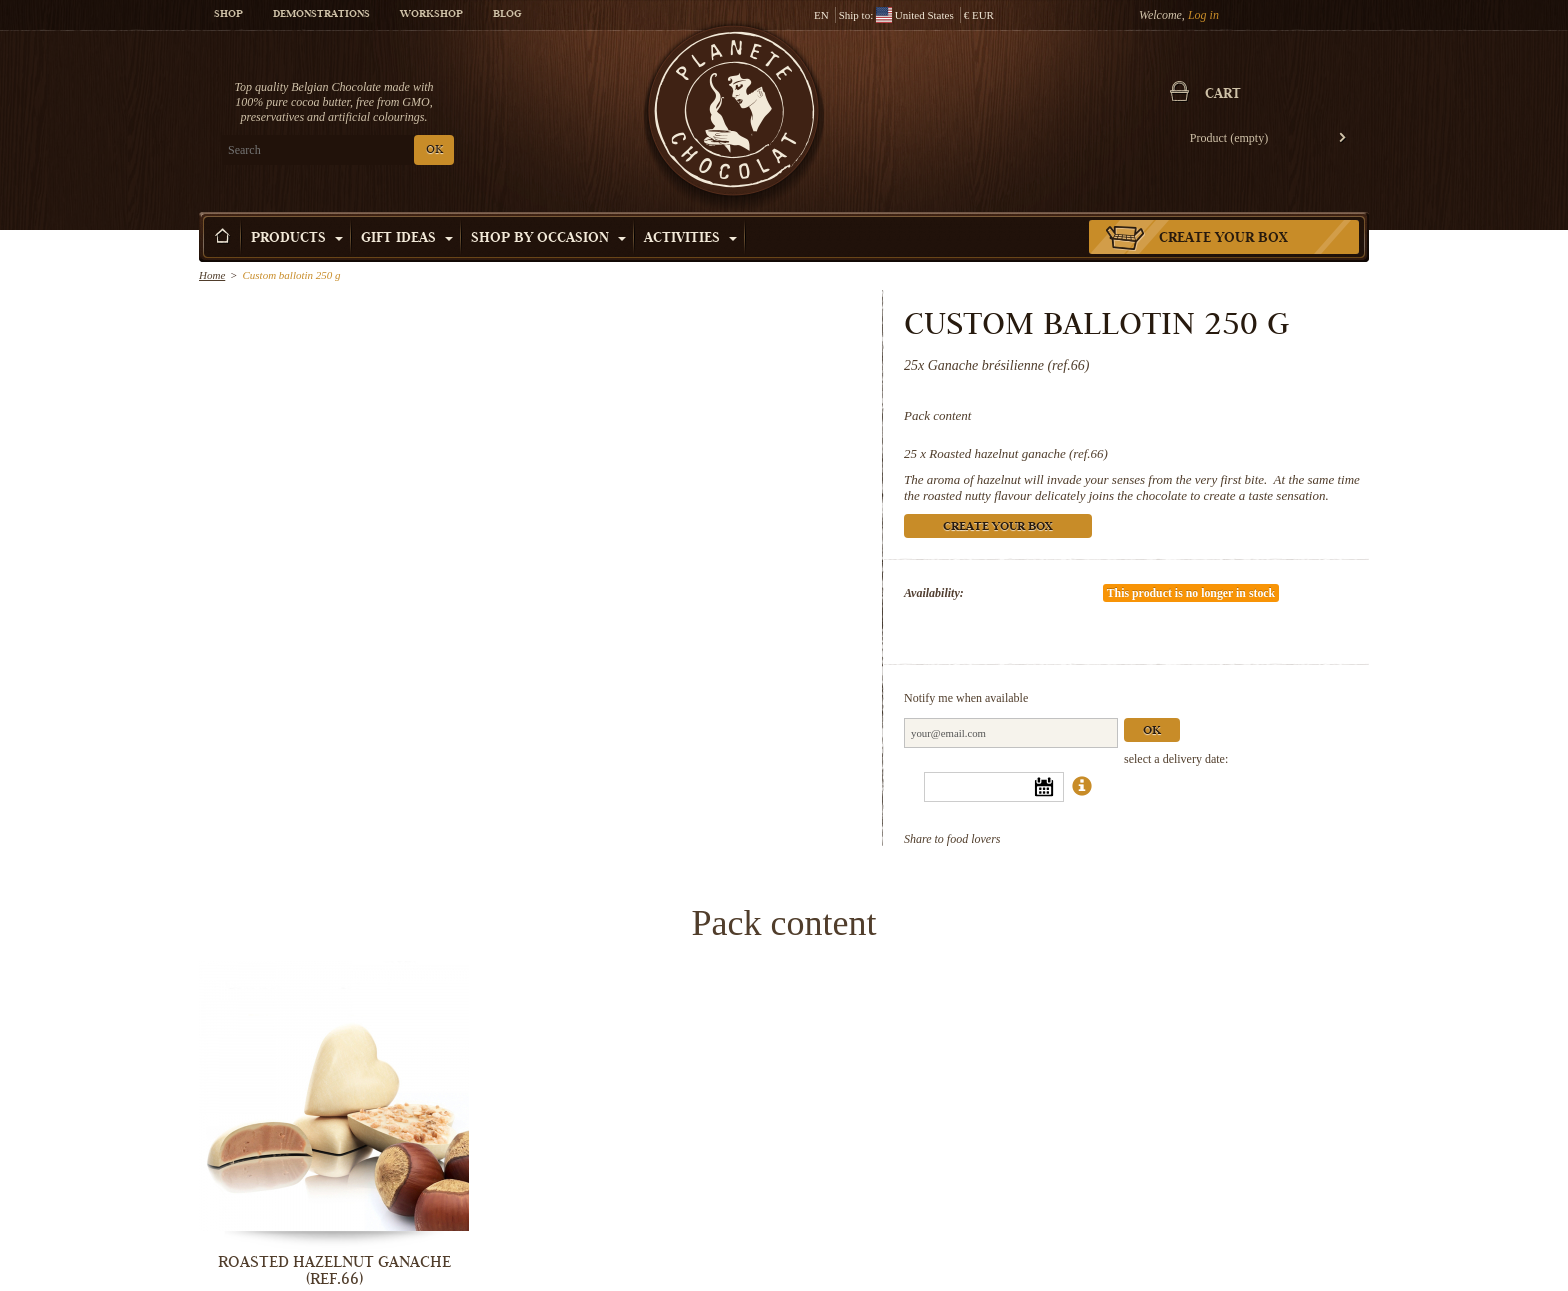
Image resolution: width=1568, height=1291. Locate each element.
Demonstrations (321, 15)
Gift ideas (407, 239)
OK (434, 150)
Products (297, 239)
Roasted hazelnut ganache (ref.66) (1018, 453)
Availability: (934, 593)
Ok (1152, 731)
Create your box (1223, 239)
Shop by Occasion (548, 239)
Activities (690, 239)
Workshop (431, 15)
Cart (1223, 95)
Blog (507, 15)
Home (212, 275)
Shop (228, 15)
